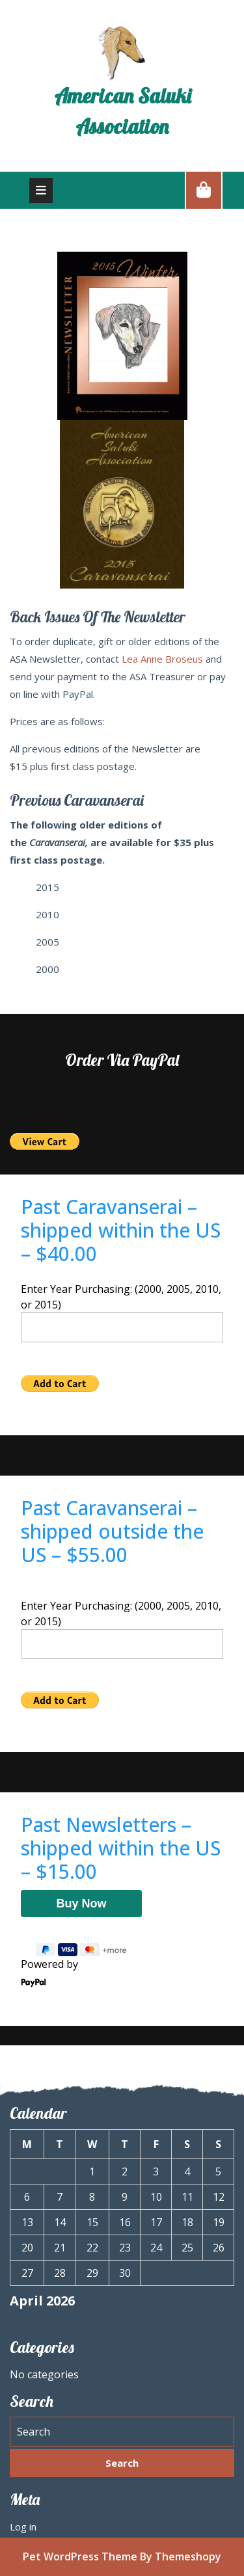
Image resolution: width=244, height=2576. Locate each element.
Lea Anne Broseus (162, 658)
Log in (23, 2526)
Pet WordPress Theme (80, 2556)
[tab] (41, 190)
